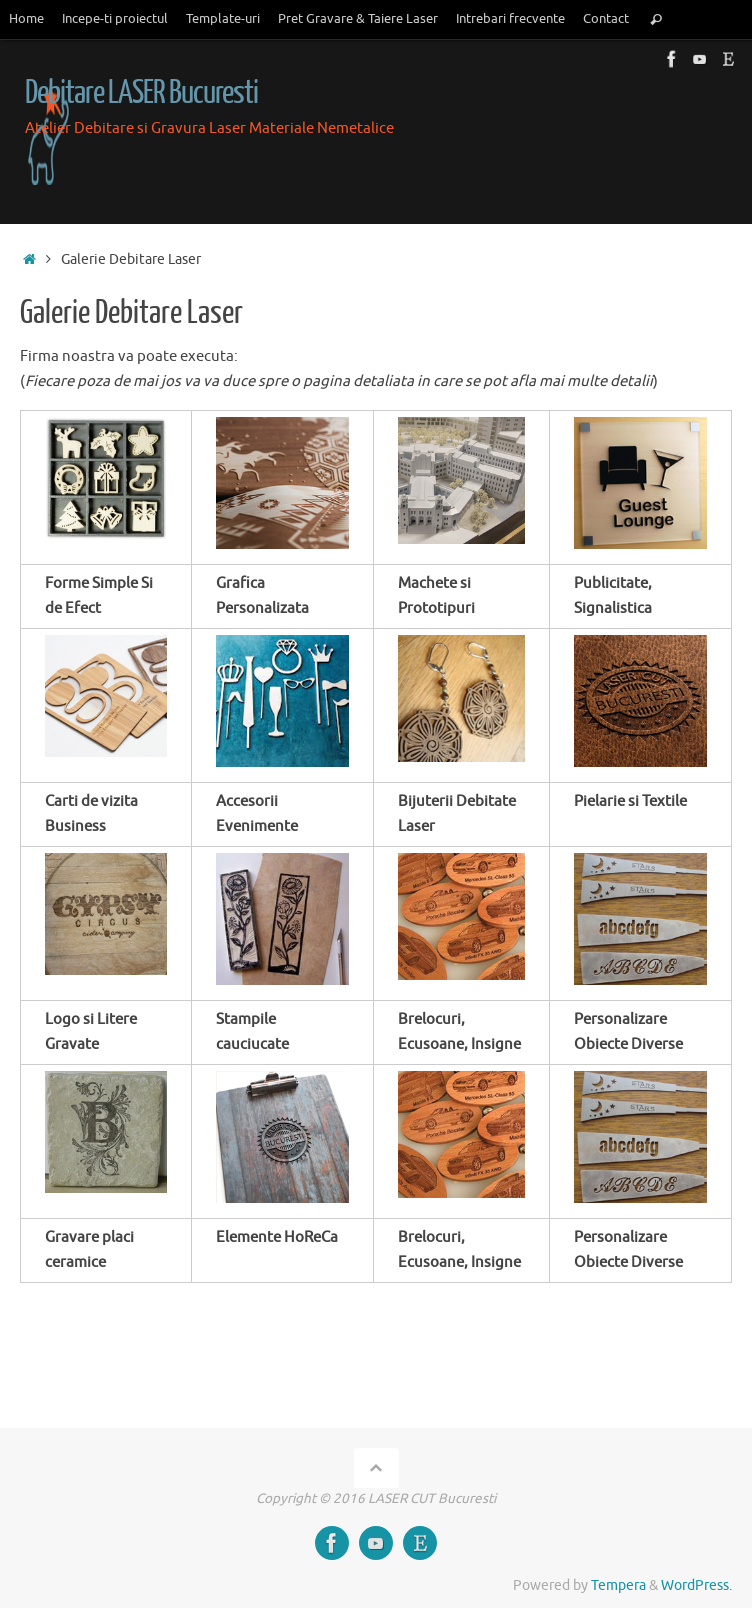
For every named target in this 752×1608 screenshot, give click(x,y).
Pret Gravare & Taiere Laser (358, 19)
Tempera (618, 1585)
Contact (606, 19)
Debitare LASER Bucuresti (141, 93)
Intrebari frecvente (510, 19)
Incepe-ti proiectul (115, 19)
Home (26, 19)
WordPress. (696, 1585)
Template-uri (223, 19)
